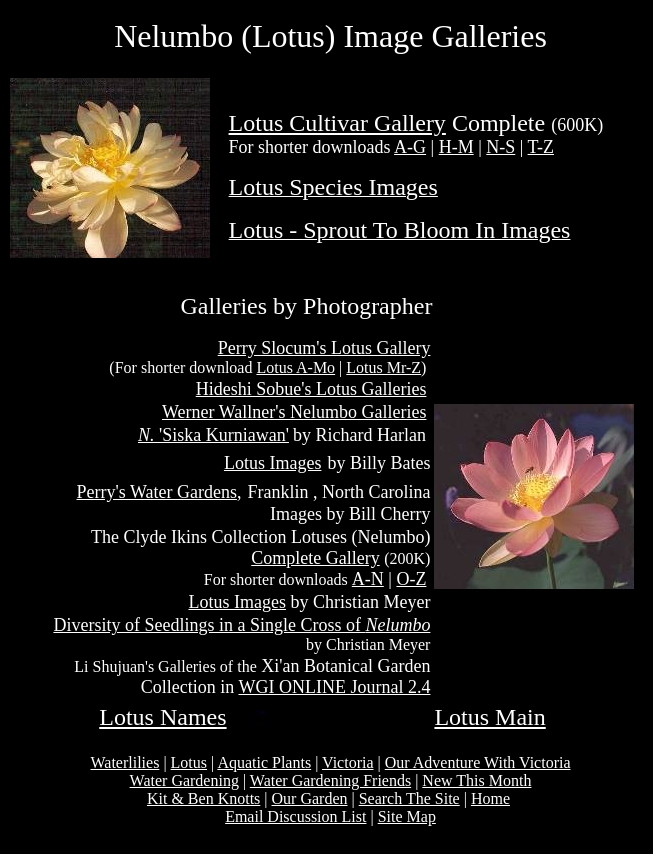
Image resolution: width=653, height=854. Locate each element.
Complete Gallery (315, 558)
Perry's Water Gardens (157, 492)
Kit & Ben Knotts (203, 798)
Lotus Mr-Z (383, 367)
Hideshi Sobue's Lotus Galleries (311, 389)
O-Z (411, 579)
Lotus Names (162, 717)
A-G (410, 147)
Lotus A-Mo (295, 367)
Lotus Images (272, 463)
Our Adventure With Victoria (478, 762)
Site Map (407, 816)
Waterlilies (124, 762)
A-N (368, 579)
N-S (500, 147)
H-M (456, 147)
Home (490, 798)
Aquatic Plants (264, 762)
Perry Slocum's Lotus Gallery (324, 348)
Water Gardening (184, 780)
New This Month (476, 780)
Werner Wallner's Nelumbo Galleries (294, 412)
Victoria (347, 762)
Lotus (189, 762)
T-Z (541, 147)
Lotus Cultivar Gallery (337, 123)
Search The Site (409, 798)
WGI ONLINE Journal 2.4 (334, 687)
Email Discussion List (295, 816)
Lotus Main (489, 717)
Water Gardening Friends (330, 780)
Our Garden (310, 798)
